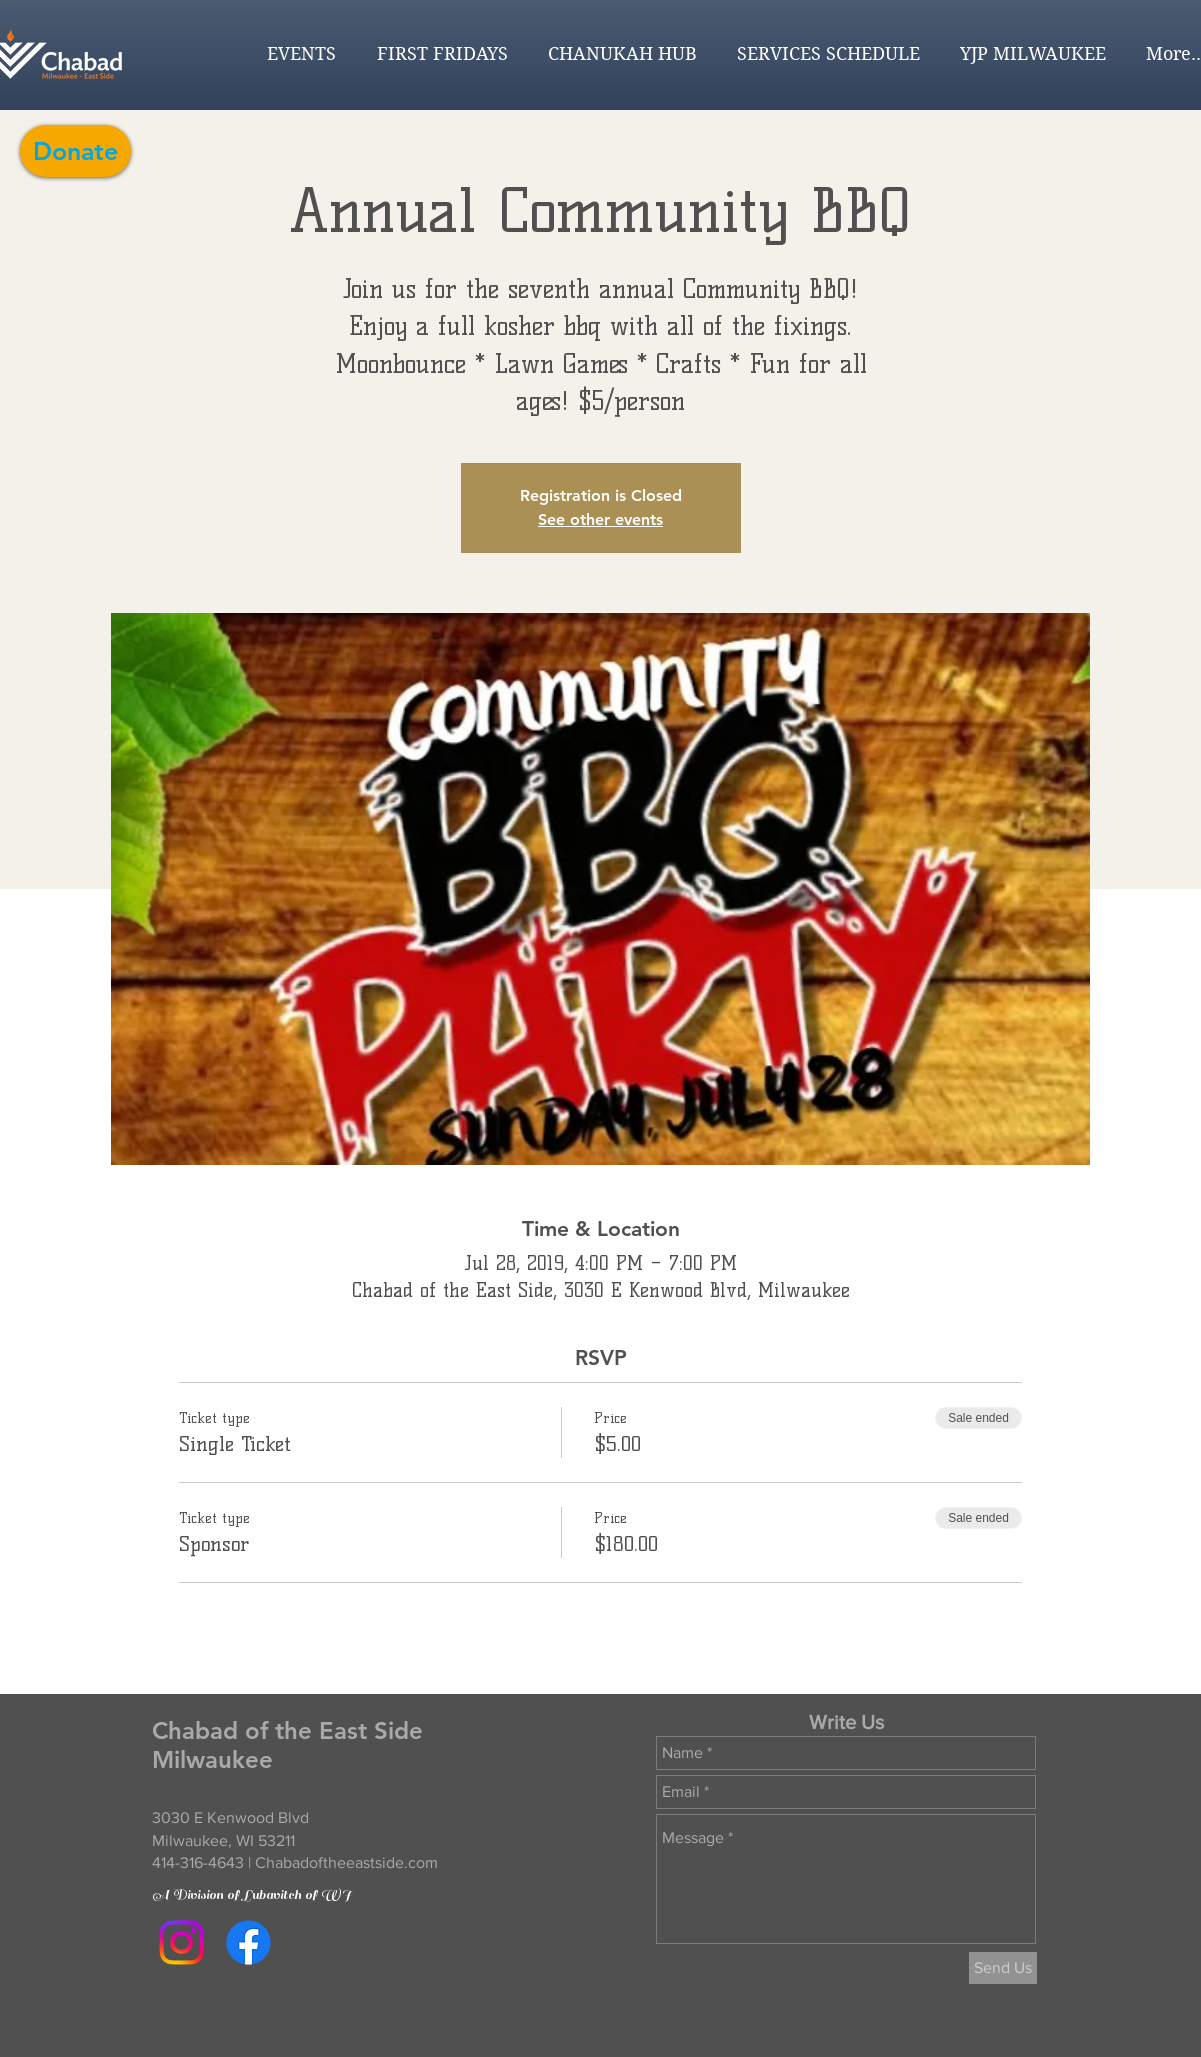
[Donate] (75, 151)
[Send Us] (1003, 1968)
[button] (296, 54)
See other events (600, 519)
